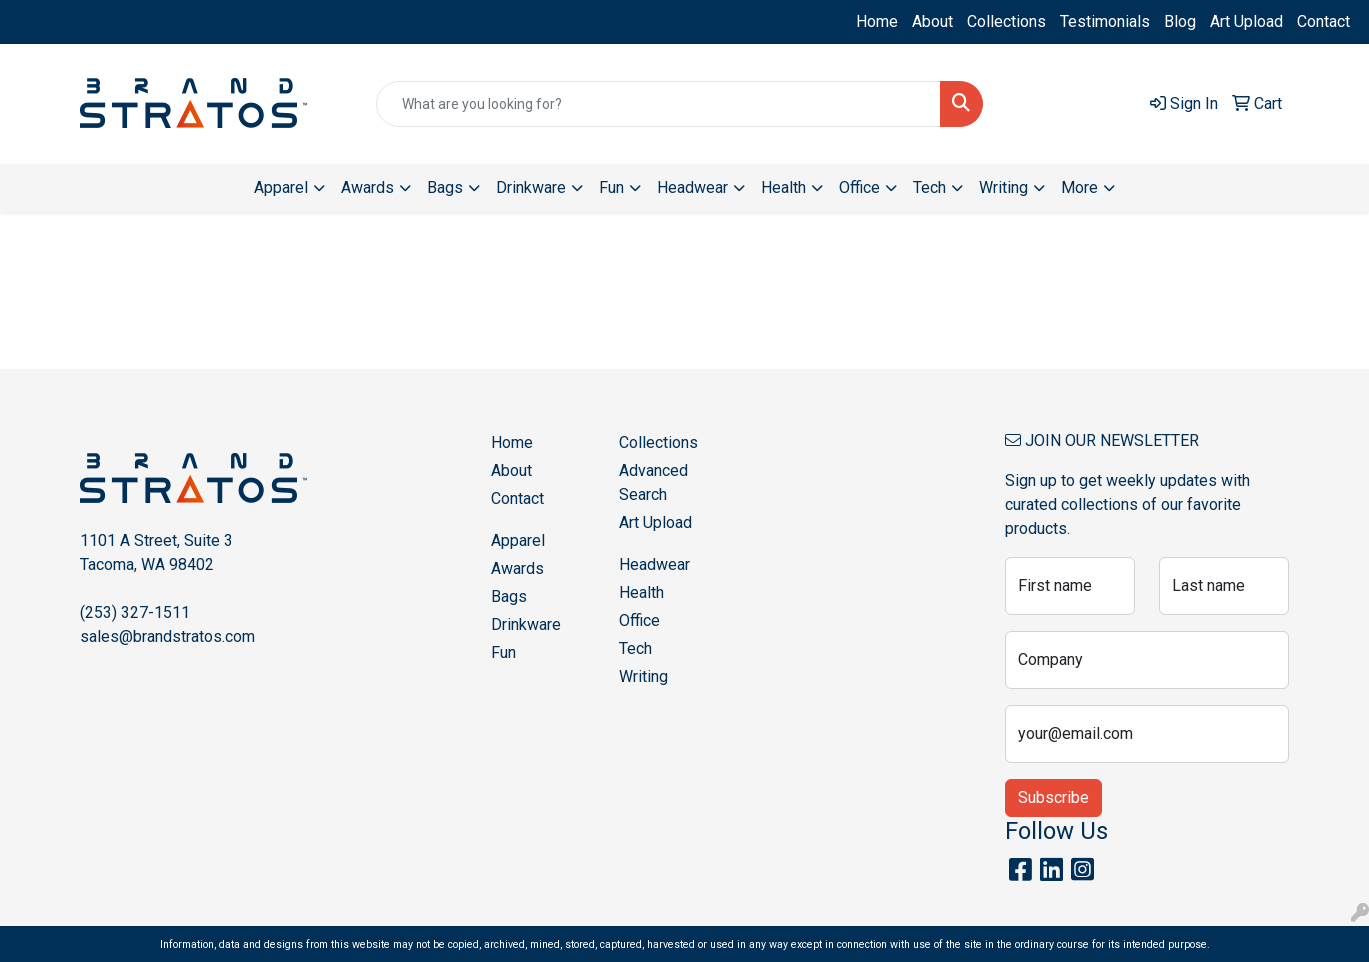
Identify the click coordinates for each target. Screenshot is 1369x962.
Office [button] (859, 187)
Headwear (654, 564)
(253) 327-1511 (135, 612)
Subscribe (1053, 797)
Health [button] (783, 187)
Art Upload (1246, 21)
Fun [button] (611, 187)
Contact (1323, 21)
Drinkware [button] (531, 187)
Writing (643, 676)
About (932, 21)
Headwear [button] (692, 187)
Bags (509, 596)
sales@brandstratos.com (167, 636)
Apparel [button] (281, 187)
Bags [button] (445, 187)
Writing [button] (1003, 187)
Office (639, 620)
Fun (503, 652)
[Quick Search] (658, 104)
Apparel (518, 540)
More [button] (1079, 187)
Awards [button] (367, 187)
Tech (635, 648)
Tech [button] (929, 187)
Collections (1006, 21)
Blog (1180, 21)
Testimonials (1105, 21)
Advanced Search (653, 482)
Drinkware (526, 624)
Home (877, 21)
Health (641, 592)
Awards (517, 568)
